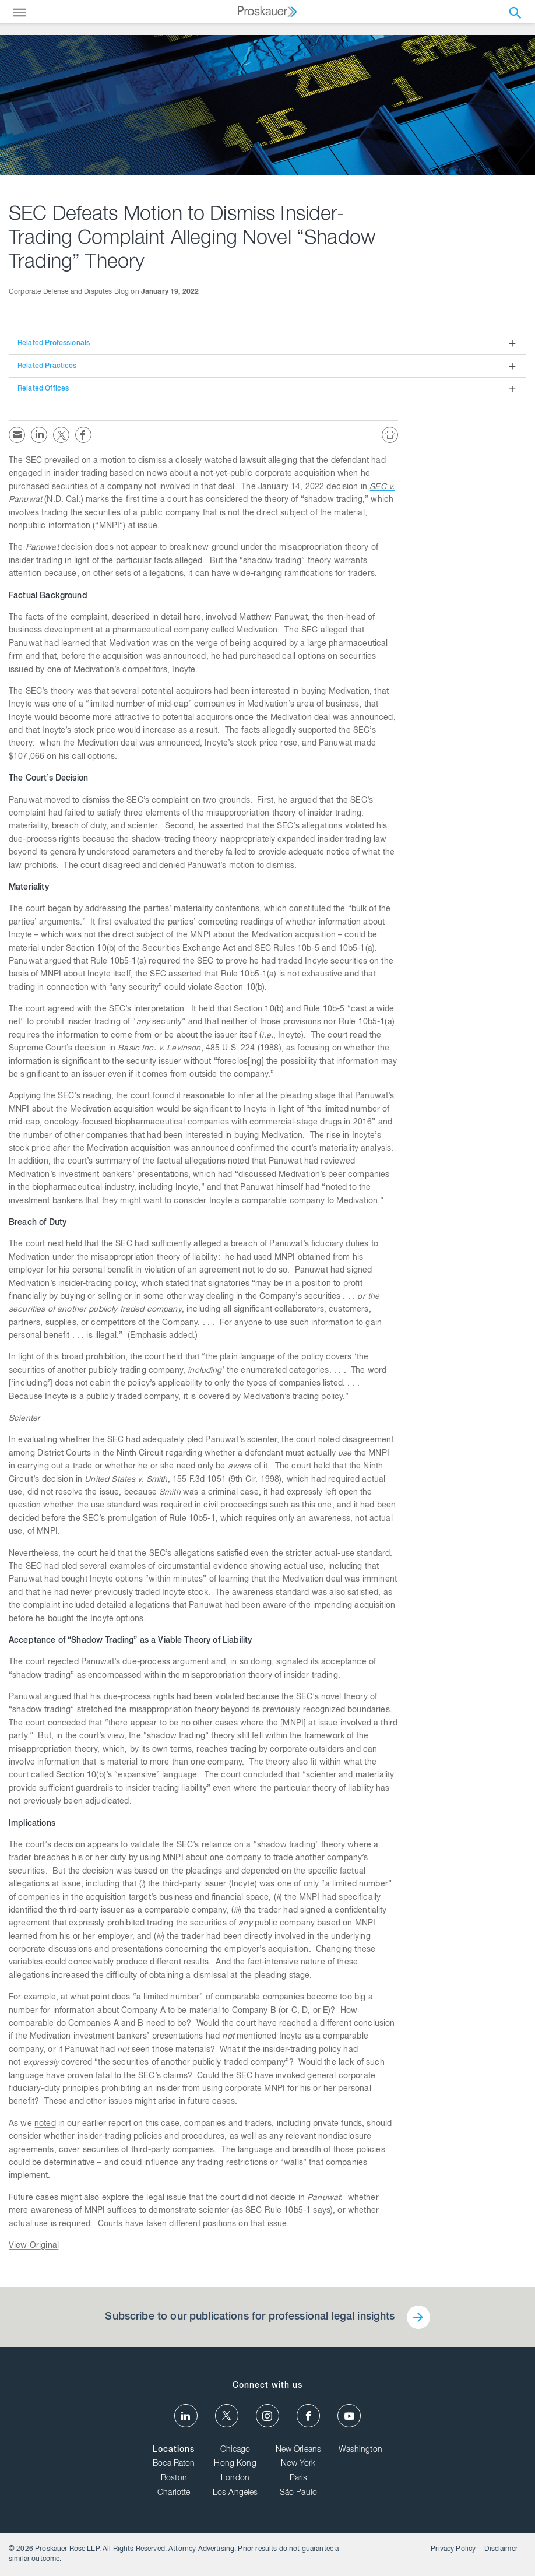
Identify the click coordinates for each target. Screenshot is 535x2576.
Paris (299, 2479)
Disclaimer (501, 2549)
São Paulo (298, 2493)
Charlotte (173, 2493)
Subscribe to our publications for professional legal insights (250, 2317)
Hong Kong (235, 2464)
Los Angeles (235, 2493)
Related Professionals (53, 343)
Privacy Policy (453, 2549)
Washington (360, 2450)
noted (45, 2124)
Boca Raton (174, 2464)
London (235, 2479)
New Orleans (299, 2450)
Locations (174, 2450)
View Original (34, 2246)
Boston (174, 2479)
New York (298, 2464)
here (192, 618)
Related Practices (47, 366)
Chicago (235, 2450)
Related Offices (43, 388)
